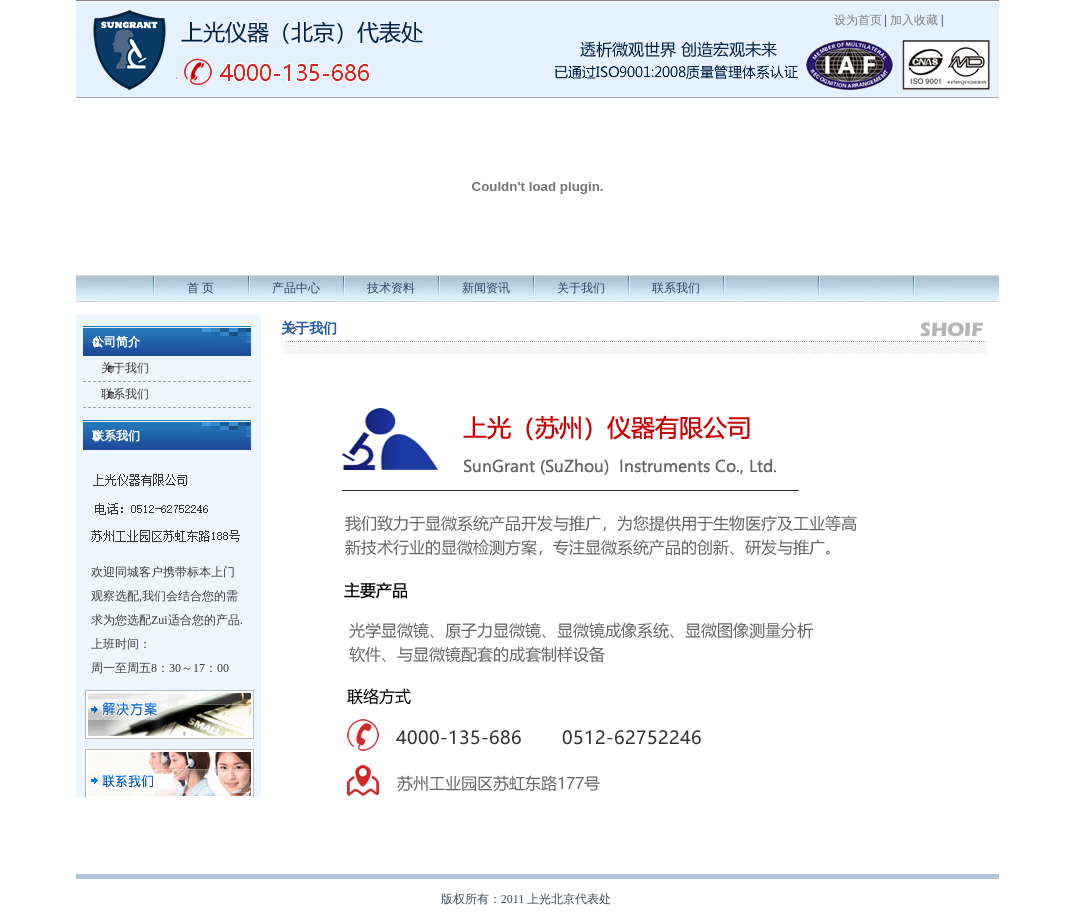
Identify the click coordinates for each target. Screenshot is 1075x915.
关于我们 (581, 288)
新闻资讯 (486, 288)
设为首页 (858, 20)
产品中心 (296, 288)
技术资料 (391, 288)
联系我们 (676, 288)
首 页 (200, 288)
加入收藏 (914, 20)
